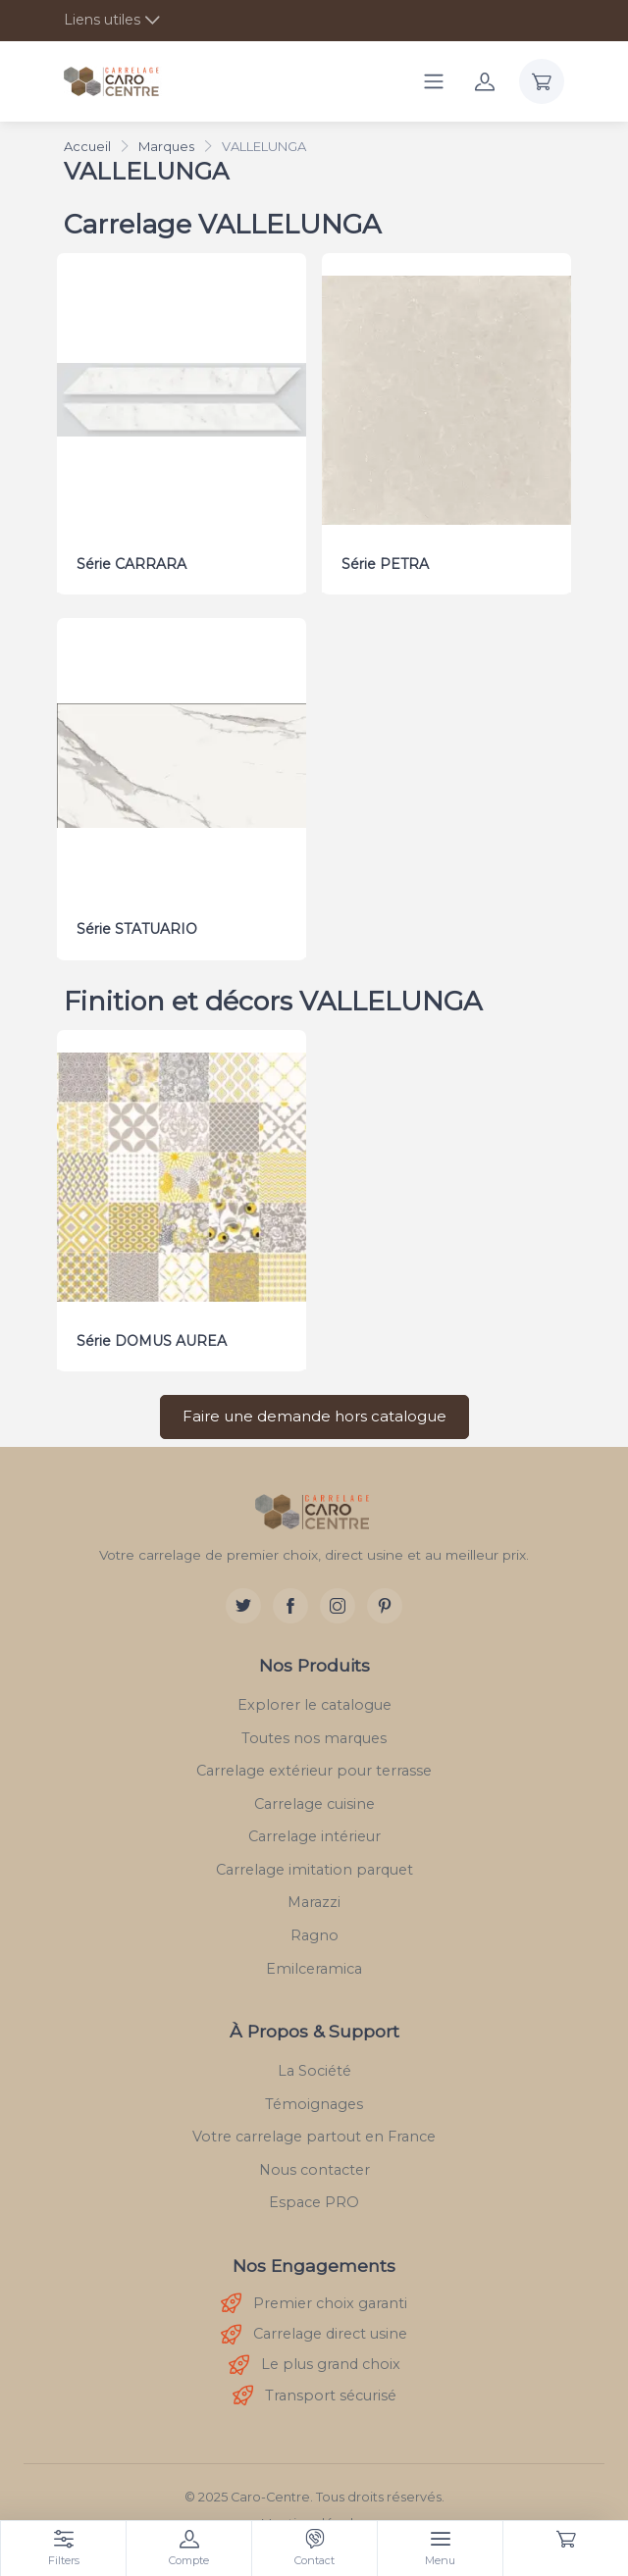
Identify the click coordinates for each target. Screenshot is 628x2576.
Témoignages (314, 2096)
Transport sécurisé (314, 2389)
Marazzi (314, 1895)
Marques (166, 146)
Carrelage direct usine (314, 2327)
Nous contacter (314, 2163)
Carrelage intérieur (314, 1829)
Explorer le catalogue (314, 1698)
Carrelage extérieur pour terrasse (314, 1764)
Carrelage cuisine (314, 1796)
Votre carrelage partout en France (314, 2129)
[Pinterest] (384, 1599)
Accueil (87, 146)
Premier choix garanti (314, 2297)
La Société (314, 2064)
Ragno (314, 1928)
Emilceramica (314, 1961)
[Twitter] (243, 1599)
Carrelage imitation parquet (314, 1863)
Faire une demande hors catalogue (314, 1409)
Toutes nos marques (314, 1730)
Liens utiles (102, 19)
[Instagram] (337, 1599)
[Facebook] (290, 1599)
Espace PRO (314, 2195)
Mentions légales (314, 2516)
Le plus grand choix (314, 2357)
